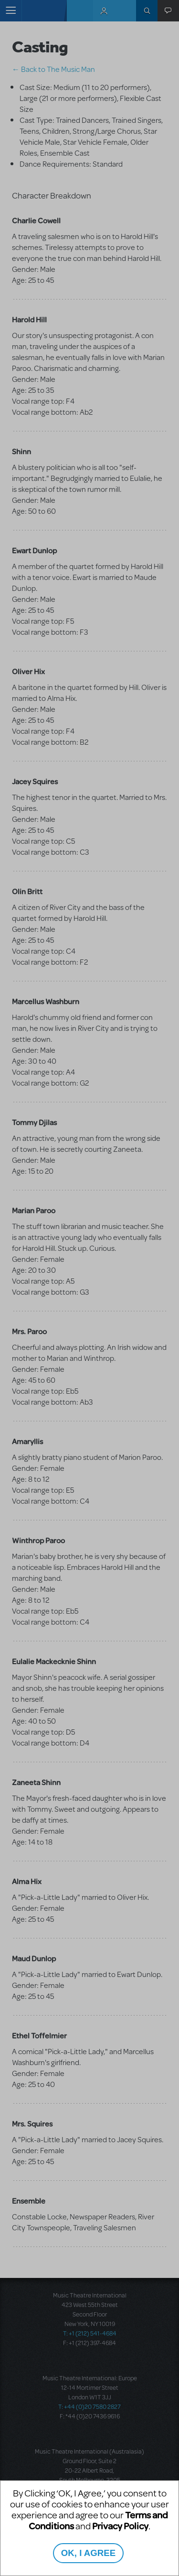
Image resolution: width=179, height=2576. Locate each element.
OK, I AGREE (88, 2553)
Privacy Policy (120, 2526)
